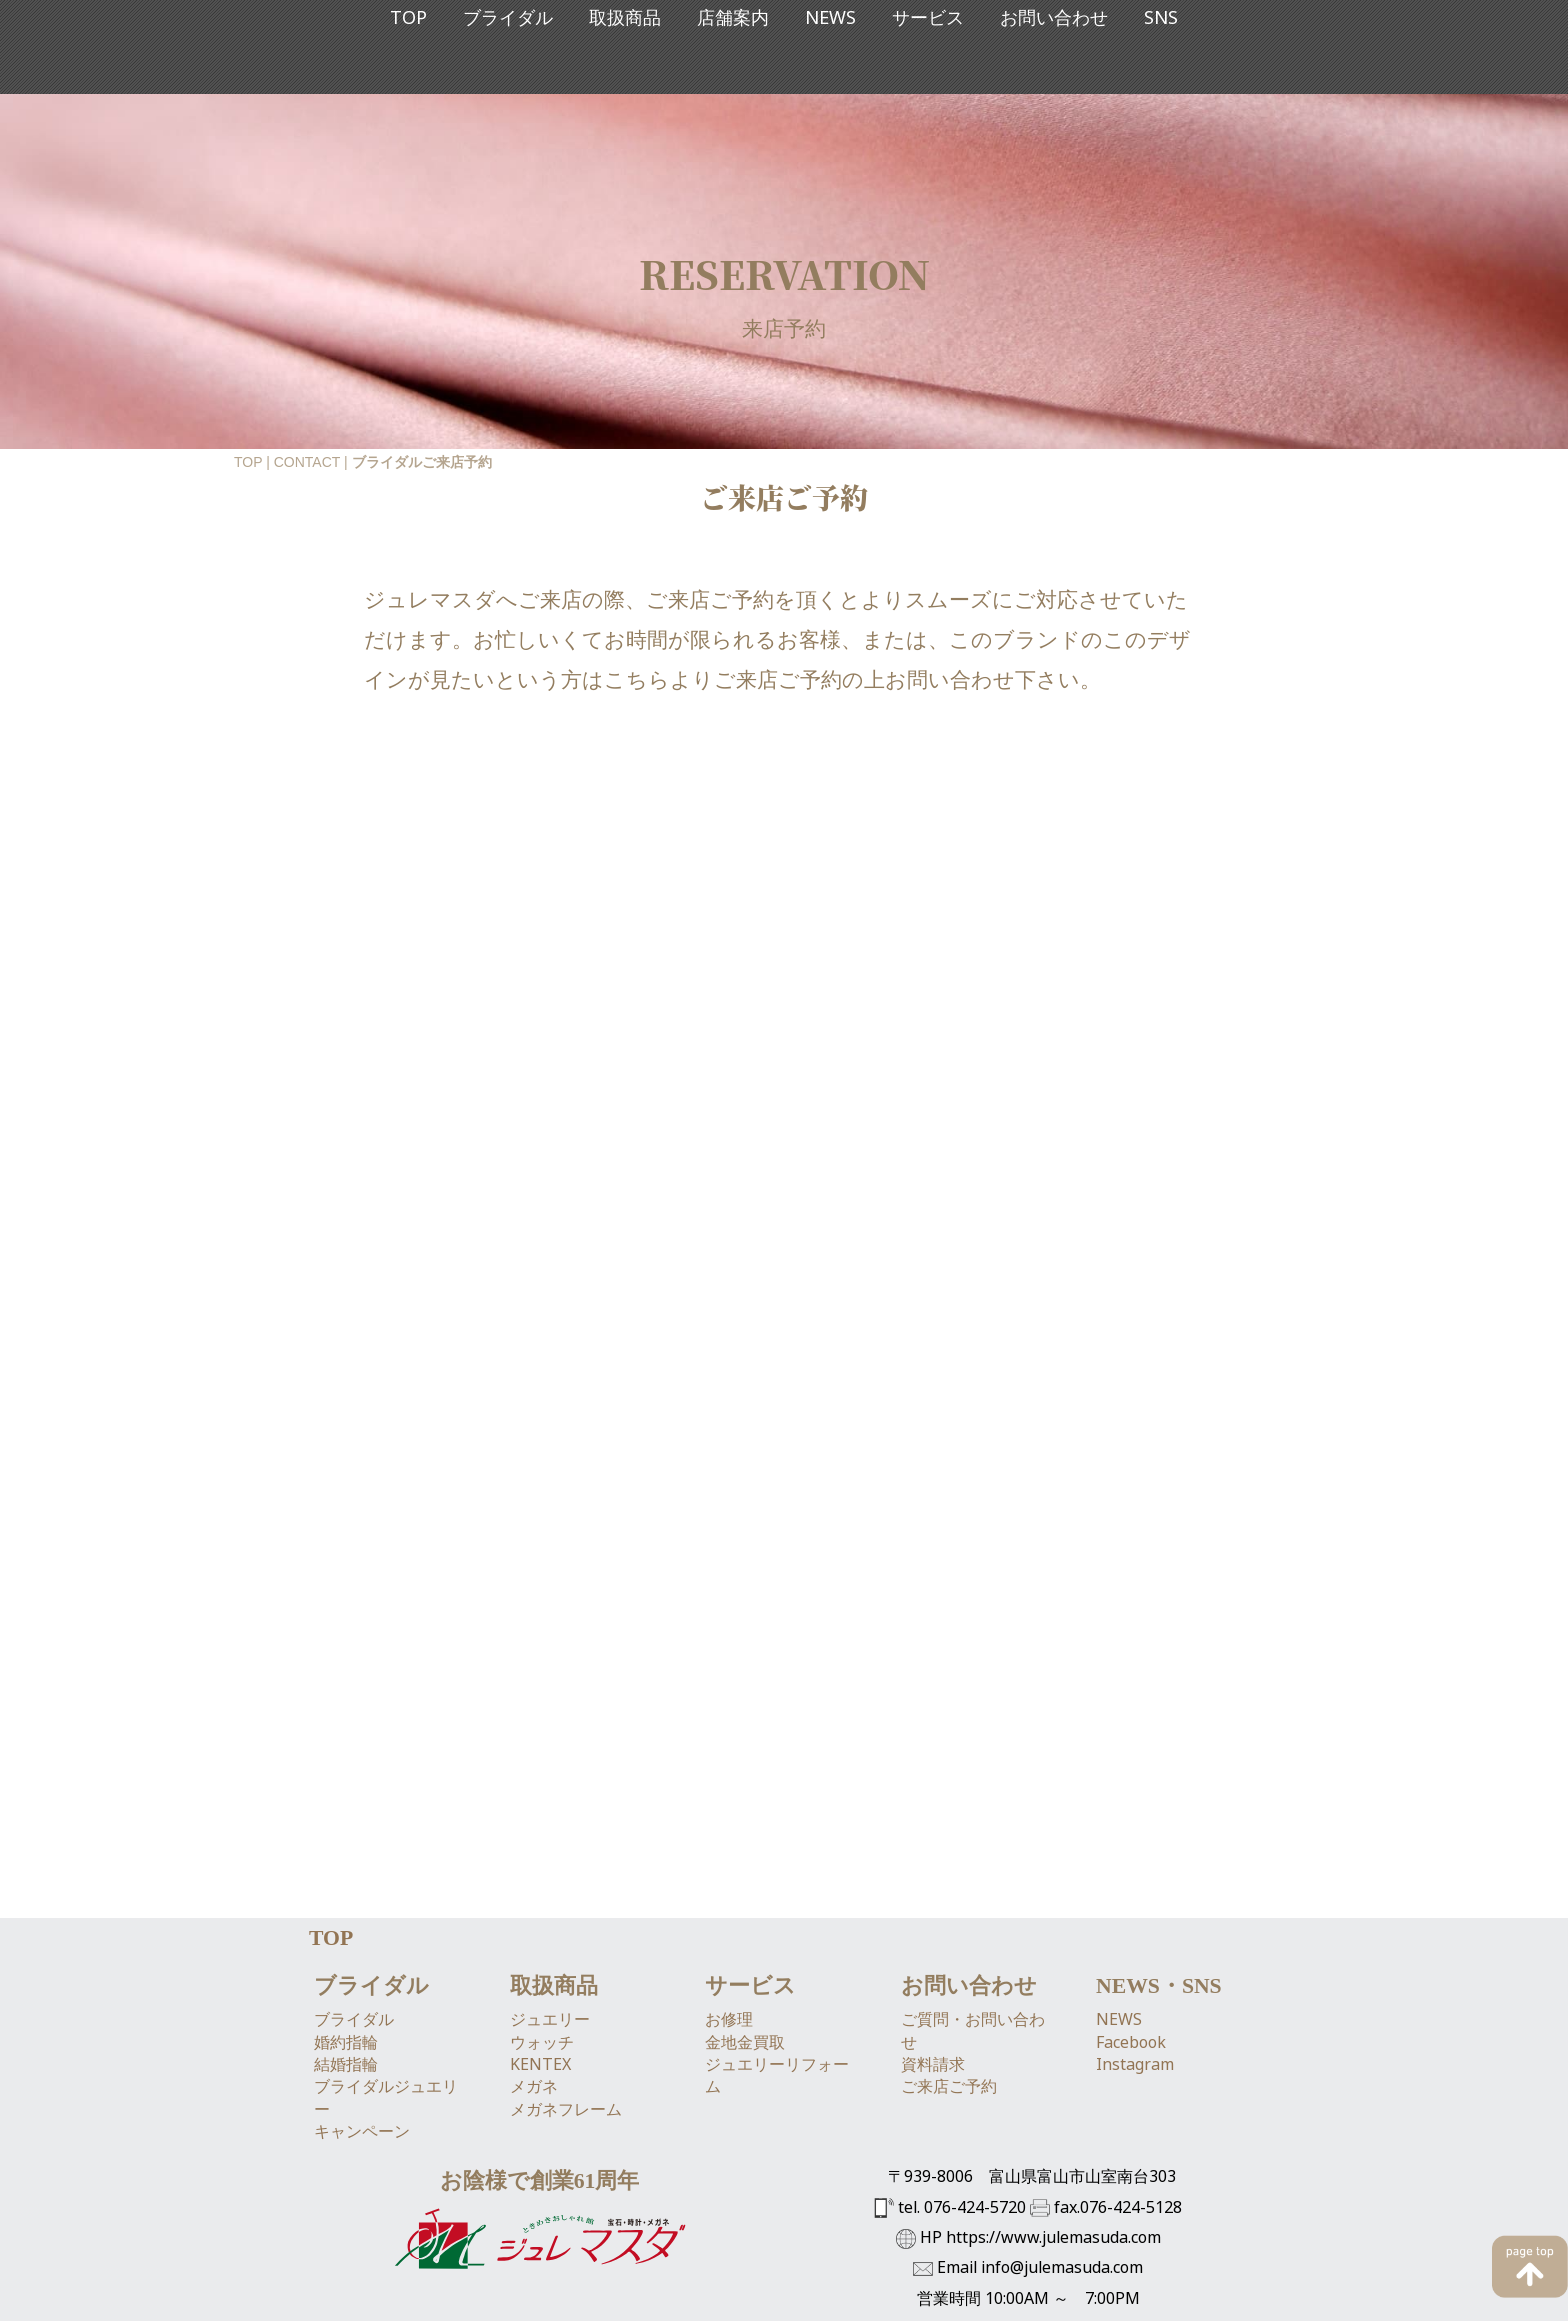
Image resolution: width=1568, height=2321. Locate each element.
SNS (1161, 111)
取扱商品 (625, 111)
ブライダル (508, 111)
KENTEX (540, 1914)
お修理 (729, 1870)
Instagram (1135, 1914)
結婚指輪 (346, 1914)
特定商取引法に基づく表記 (665, 2255)
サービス (928, 111)
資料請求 (933, 1914)
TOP (408, 111)
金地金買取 (745, 1892)
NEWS (830, 111)
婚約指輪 (346, 1892)
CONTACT (307, 462)
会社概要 (539, 2255)
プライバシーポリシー (833, 2255)
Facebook (1131, 1892)
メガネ (534, 1937)
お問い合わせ (1054, 111)
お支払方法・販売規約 (987, 2255)
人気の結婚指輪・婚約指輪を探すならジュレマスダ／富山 (653, 2300)
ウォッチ (542, 1892)
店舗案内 (733, 111)
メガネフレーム (566, 1959)
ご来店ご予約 (949, 1937)
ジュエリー (550, 1870)
